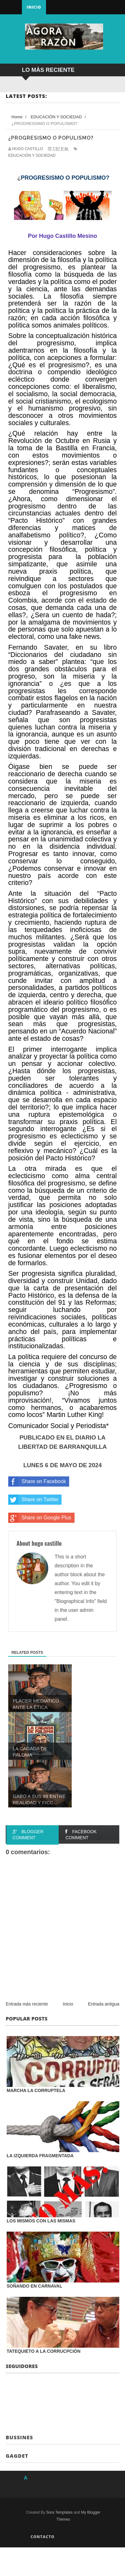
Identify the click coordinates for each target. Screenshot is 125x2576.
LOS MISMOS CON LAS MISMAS (41, 2220)
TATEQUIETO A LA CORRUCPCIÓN (44, 2351)
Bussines (19, 2437)
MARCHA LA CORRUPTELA (36, 2090)
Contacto (42, 2536)
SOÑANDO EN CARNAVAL (34, 2286)
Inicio (34, 7)
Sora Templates (59, 2512)
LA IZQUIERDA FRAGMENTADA (40, 2155)
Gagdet (17, 2455)
